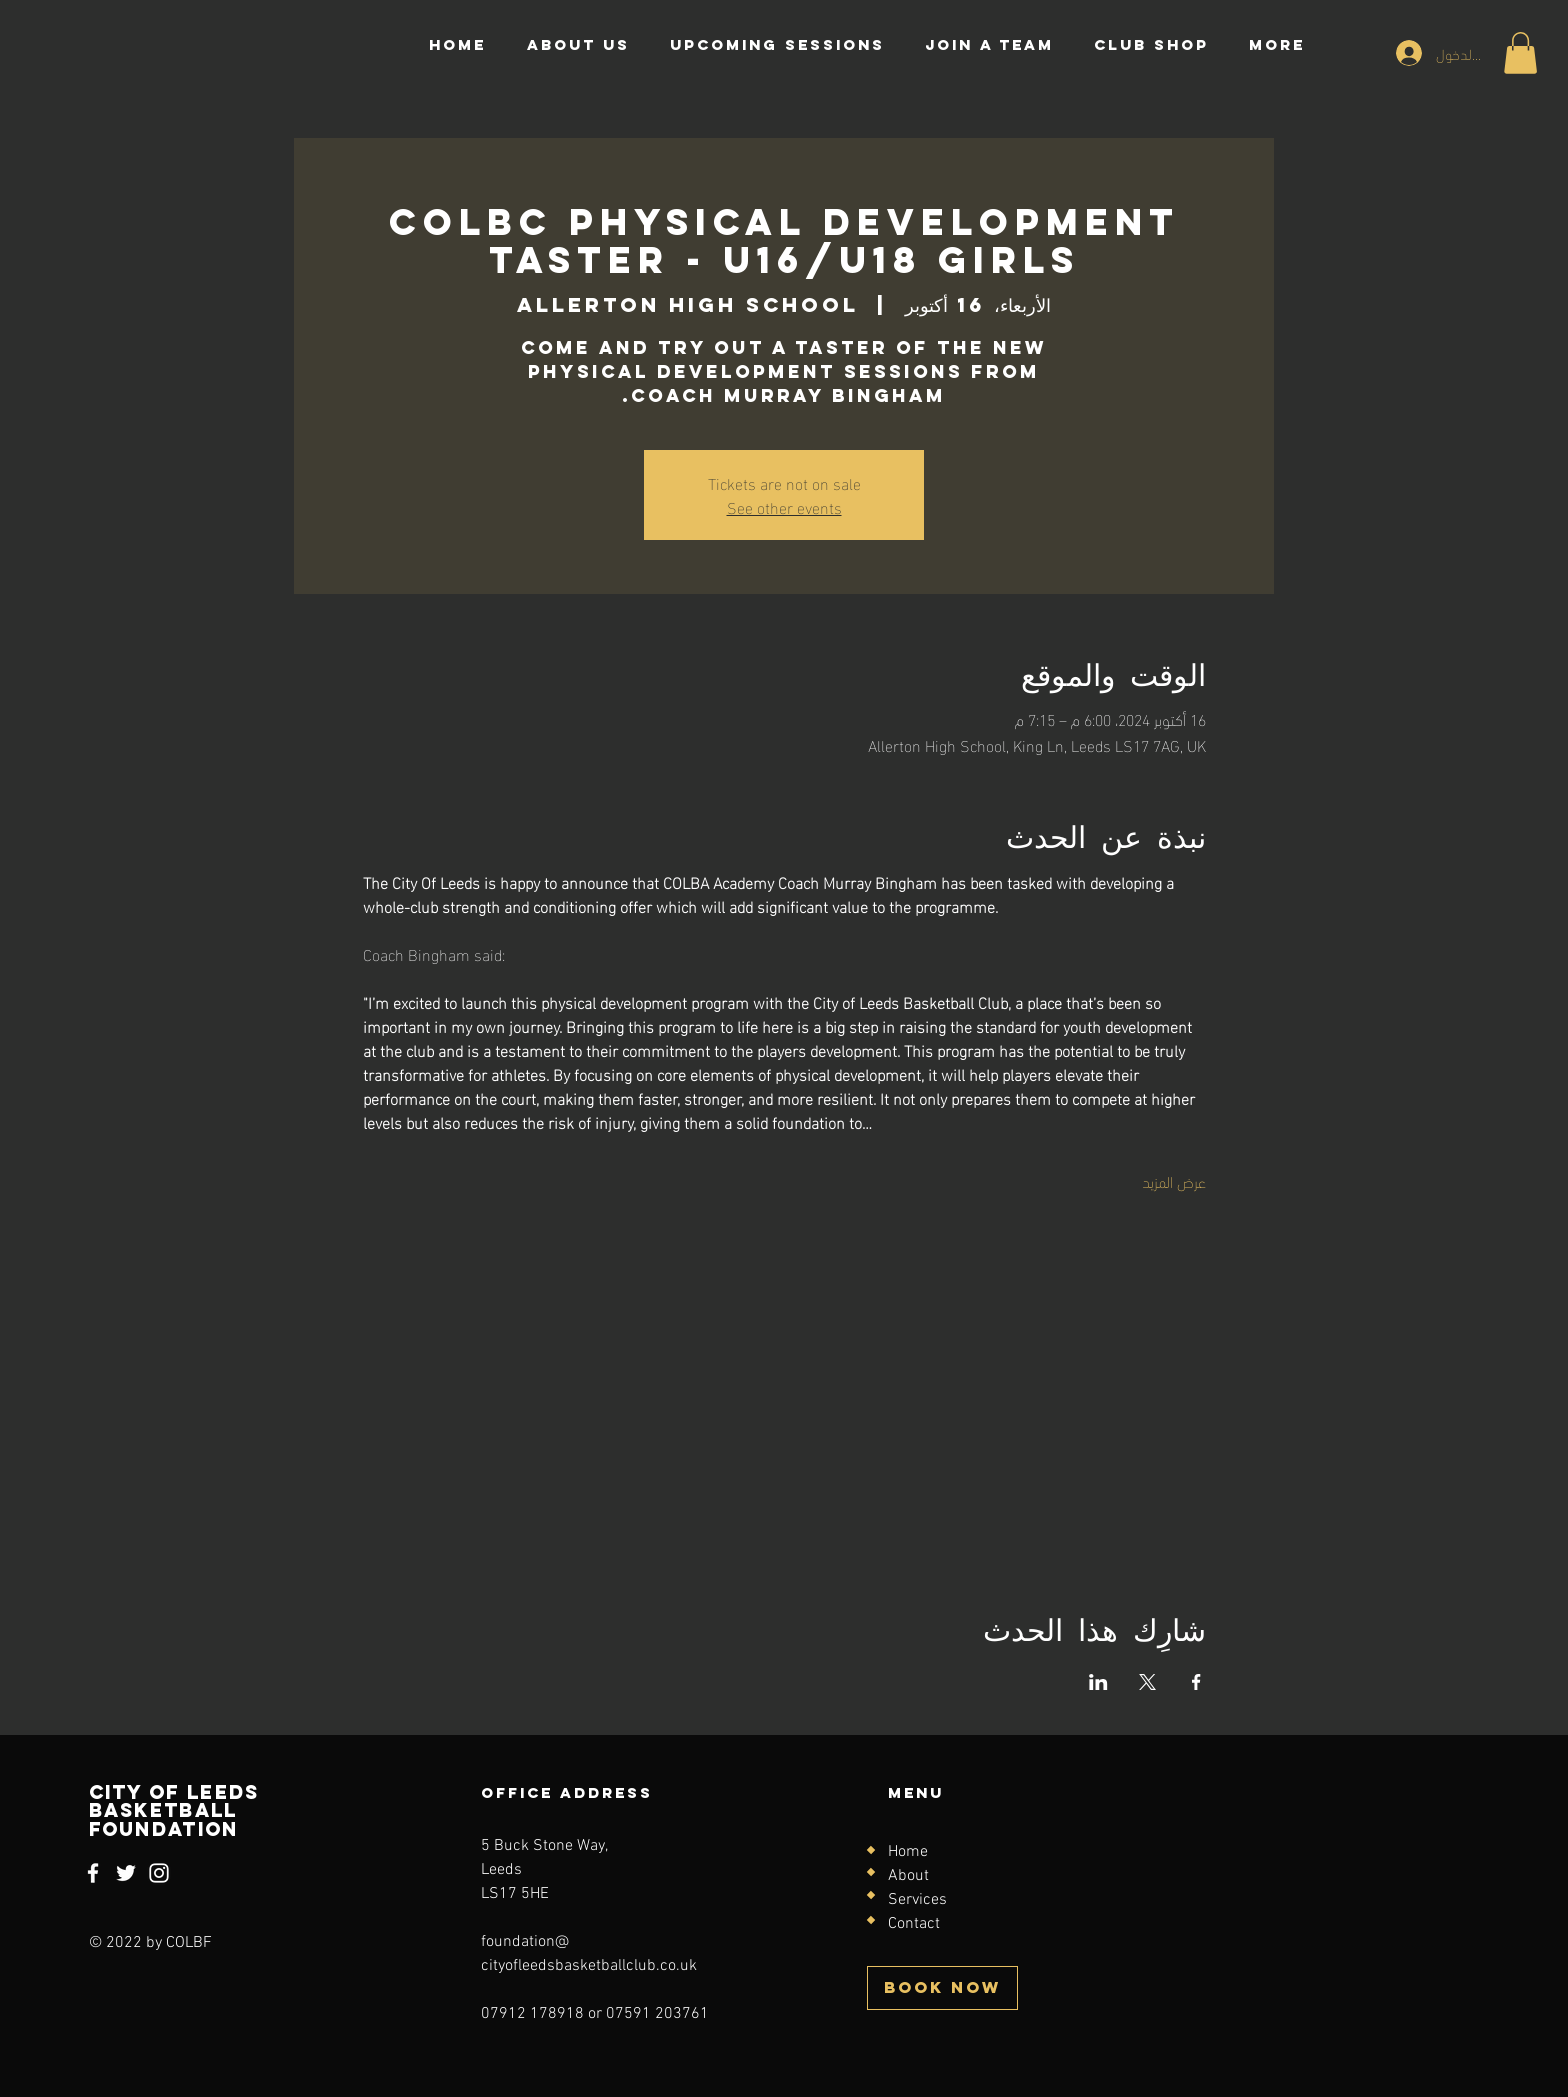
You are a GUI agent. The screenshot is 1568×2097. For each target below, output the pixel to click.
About (908, 1876)
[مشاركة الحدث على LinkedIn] (1098, 1682)
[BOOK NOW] (942, 1988)
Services (917, 1900)
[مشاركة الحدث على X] (1147, 1682)
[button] (1520, 53)
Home (908, 1852)
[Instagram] (159, 1873)
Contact (914, 1924)
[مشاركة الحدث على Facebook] (1196, 1682)
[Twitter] (126, 1873)
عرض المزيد (1174, 1181)
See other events (784, 506)
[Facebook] (93, 1873)
